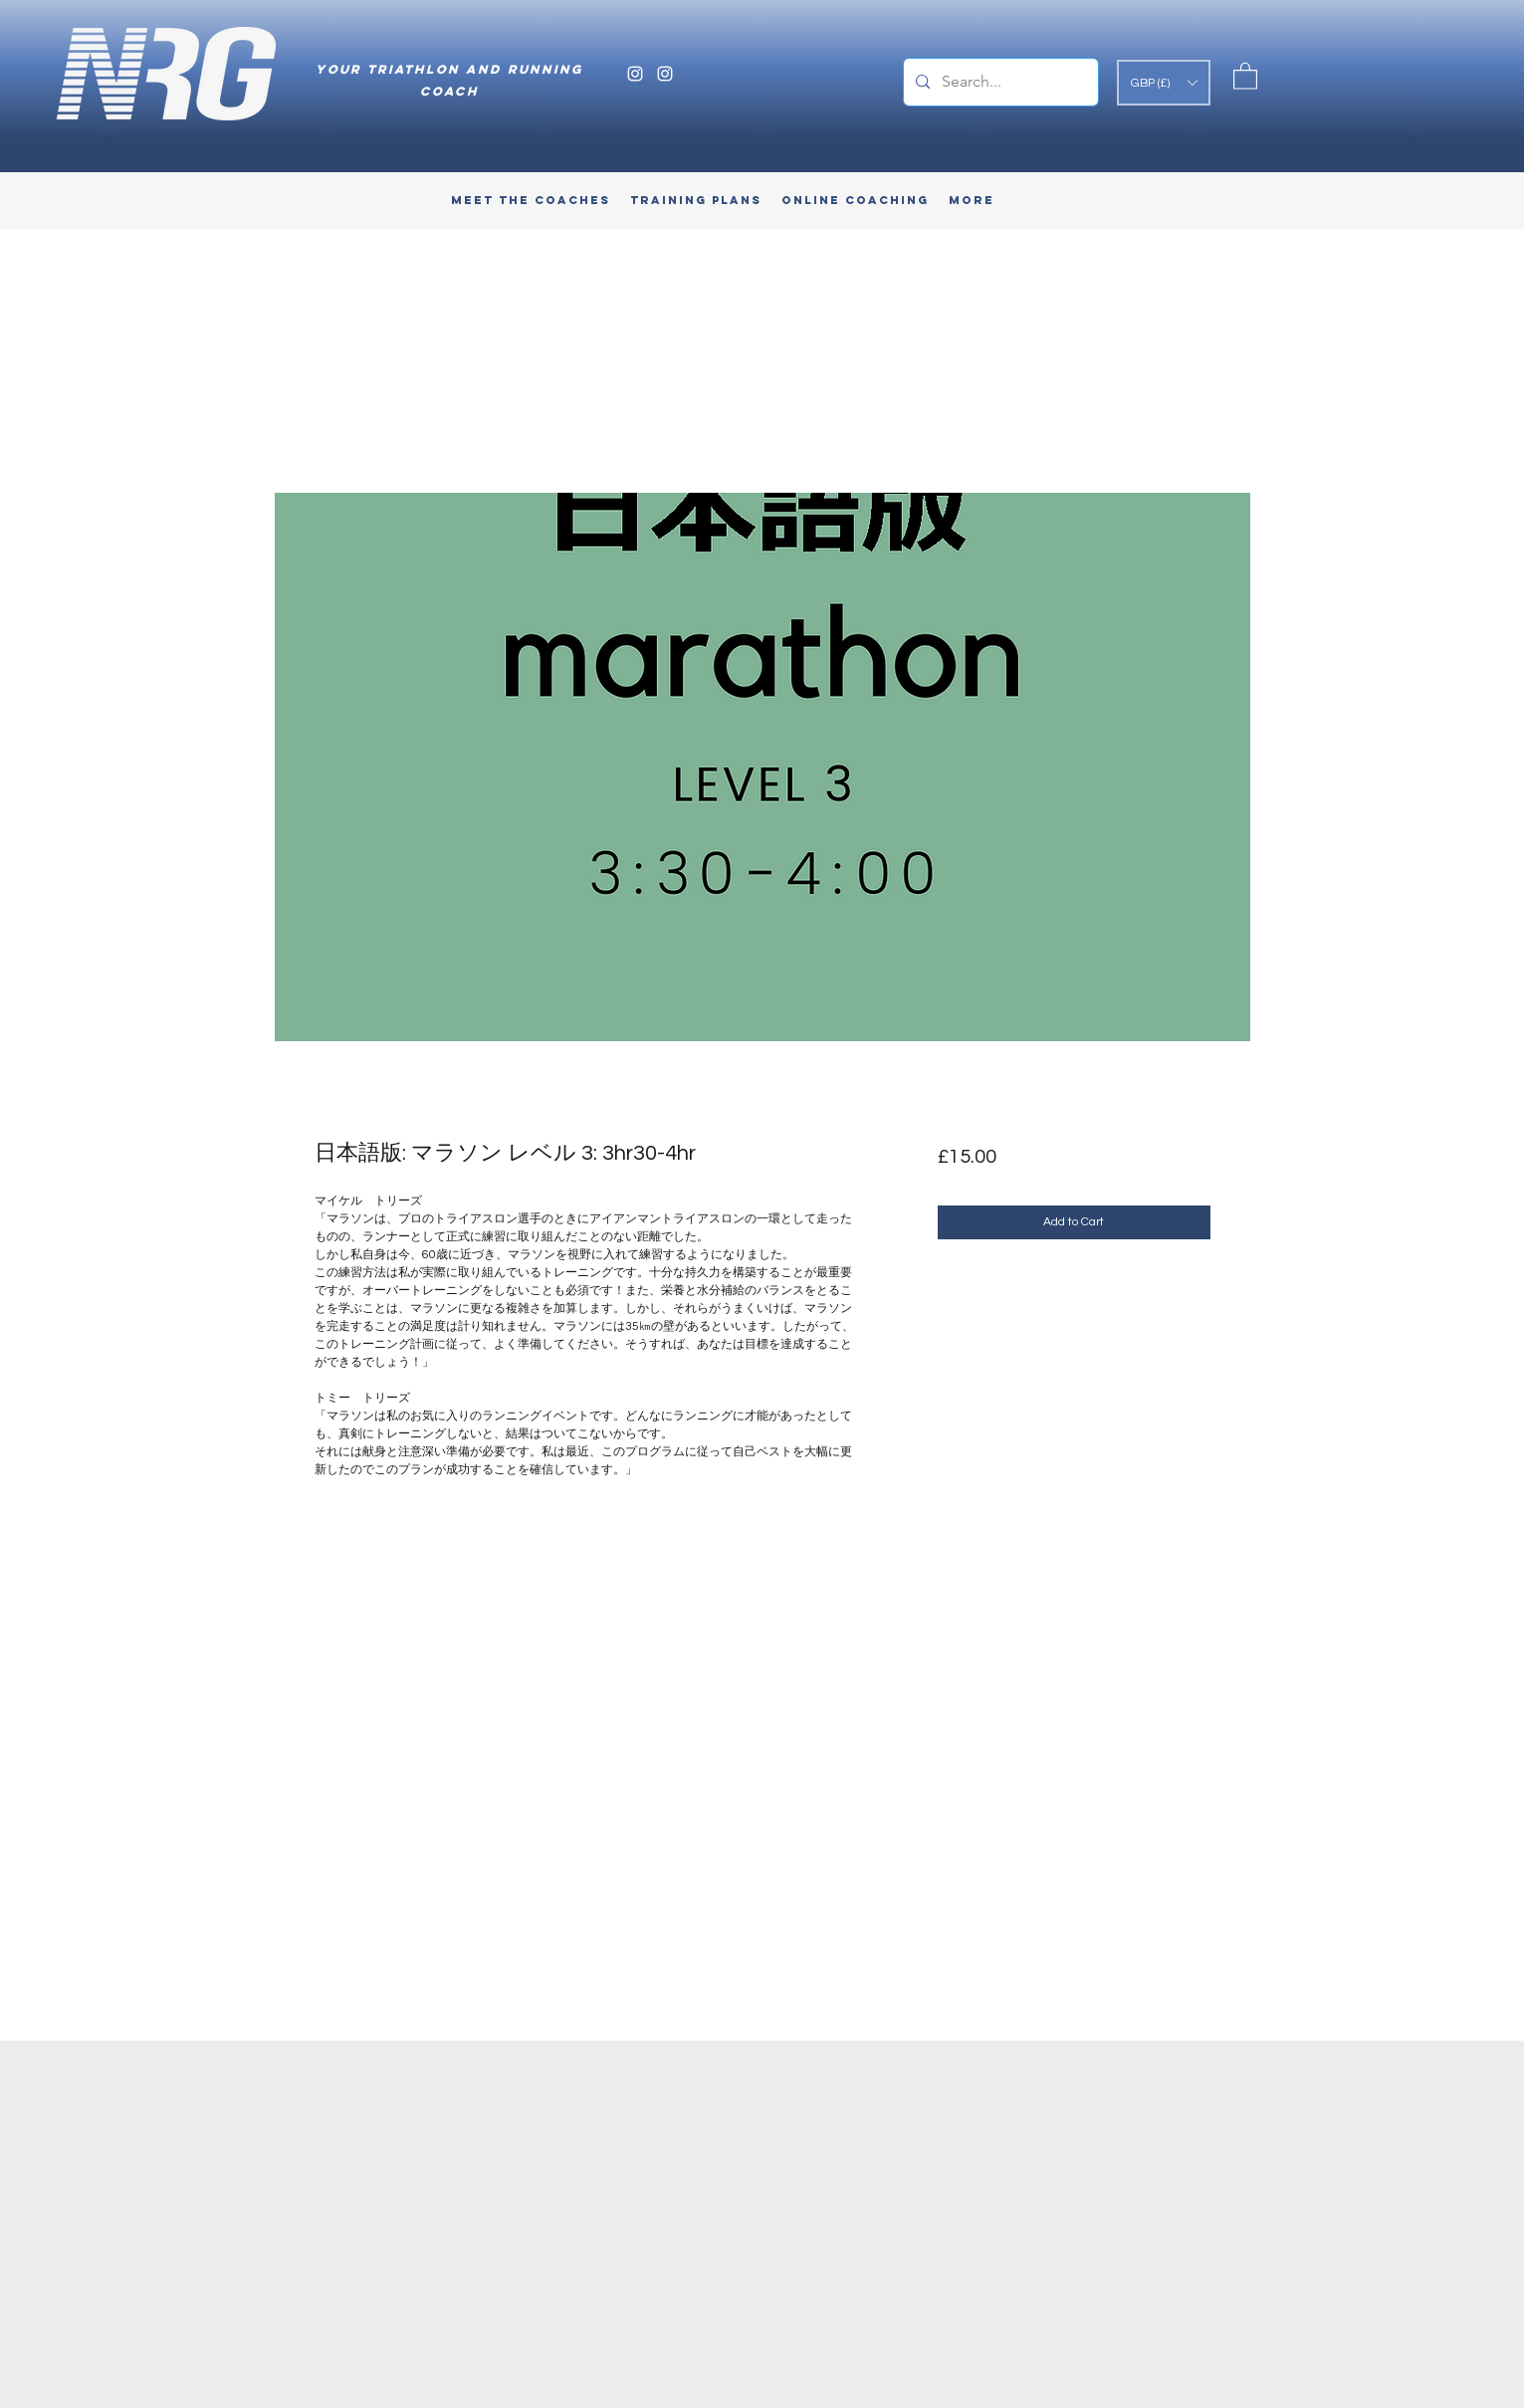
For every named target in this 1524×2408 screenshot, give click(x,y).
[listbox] (1163, 83)
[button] (1163, 83)
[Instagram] (635, 74)
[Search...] (999, 82)
